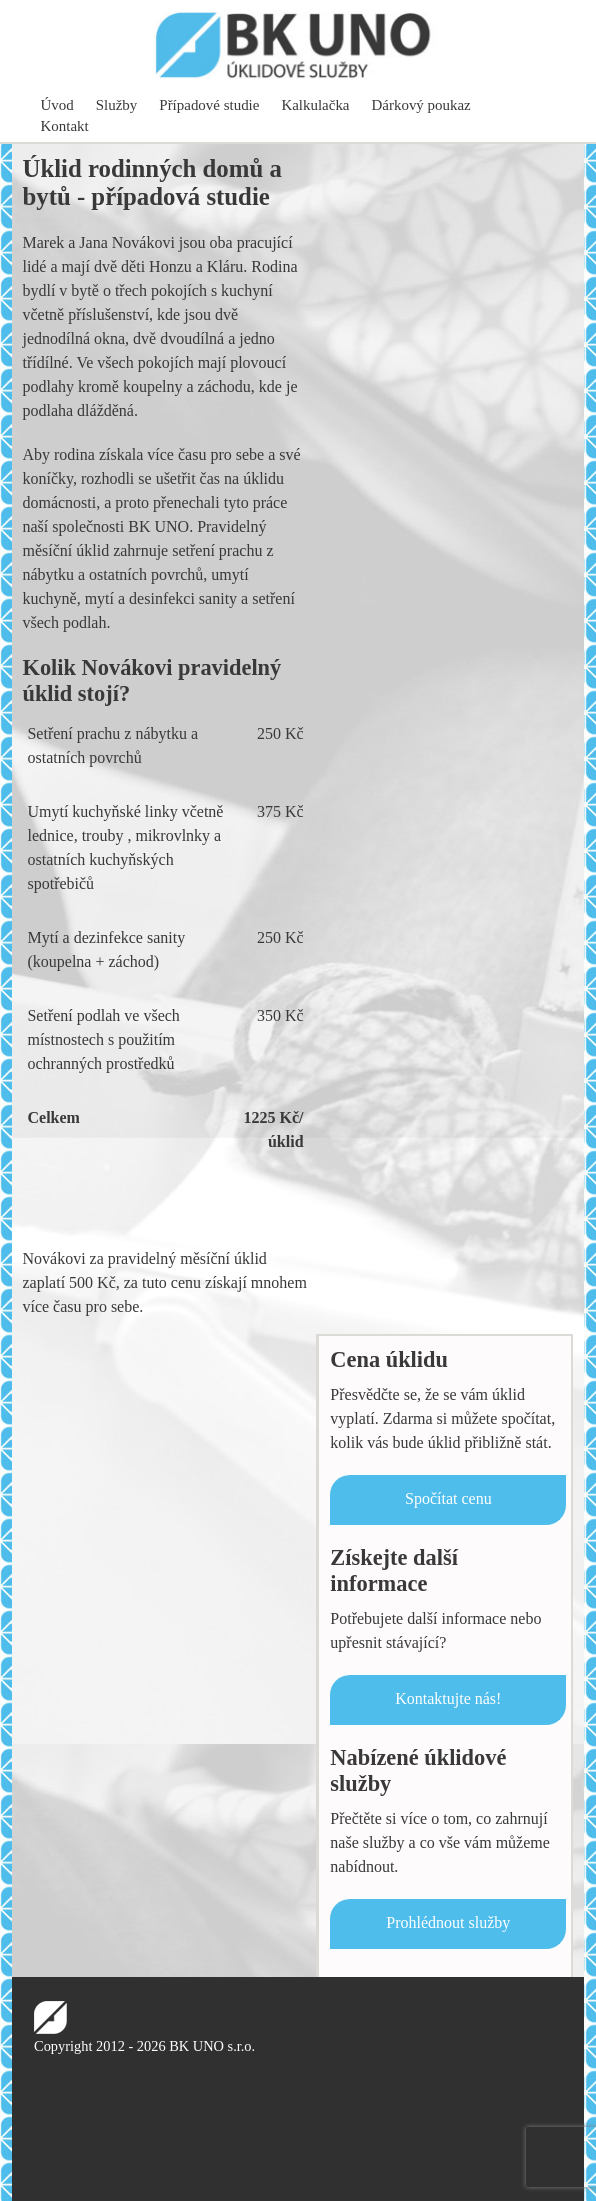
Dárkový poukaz (421, 105)
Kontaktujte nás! (448, 1698)
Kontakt (65, 126)
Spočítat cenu (448, 1498)
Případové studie (209, 105)
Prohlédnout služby (448, 1922)
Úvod (57, 105)
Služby (117, 105)
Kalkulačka (315, 105)
